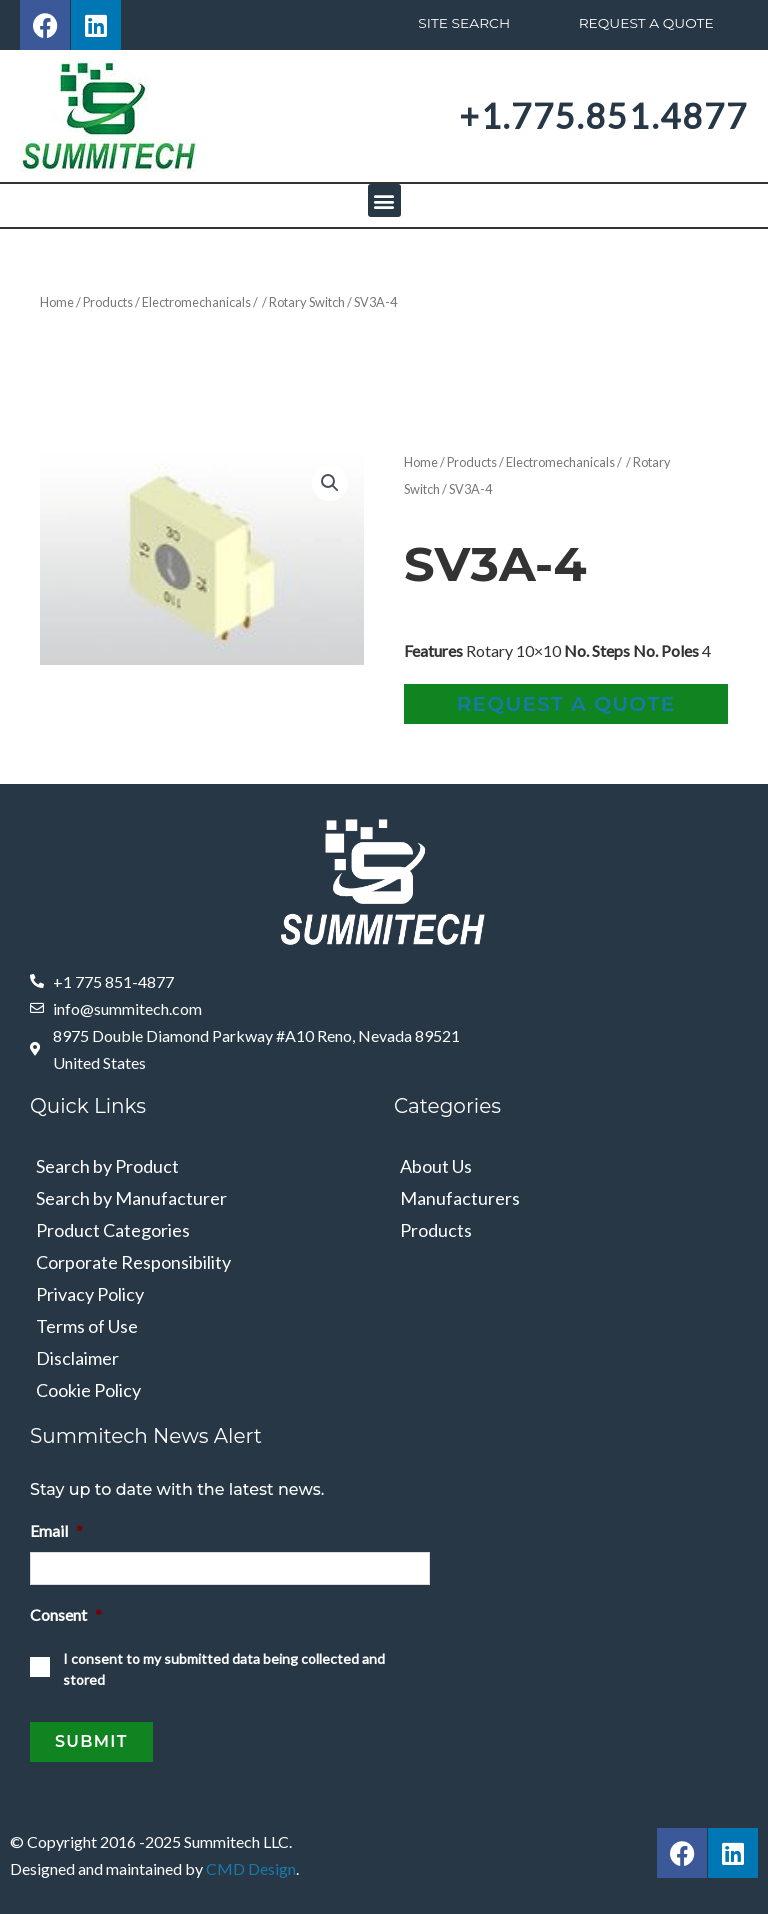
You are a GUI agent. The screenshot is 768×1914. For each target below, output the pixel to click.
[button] (384, 200)
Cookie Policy (88, 1390)
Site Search (463, 23)
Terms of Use (87, 1326)
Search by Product (107, 1166)
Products (108, 302)
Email (56, 1530)
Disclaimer (77, 1358)
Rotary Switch (307, 302)
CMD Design (251, 1862)
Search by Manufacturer (131, 1198)
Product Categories (113, 1230)
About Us (436, 1166)
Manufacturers (460, 1198)
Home (57, 302)
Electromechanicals (196, 302)
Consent (66, 1612)
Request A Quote (645, 23)
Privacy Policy (90, 1294)
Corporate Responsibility (133, 1262)
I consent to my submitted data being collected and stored (224, 1667)
